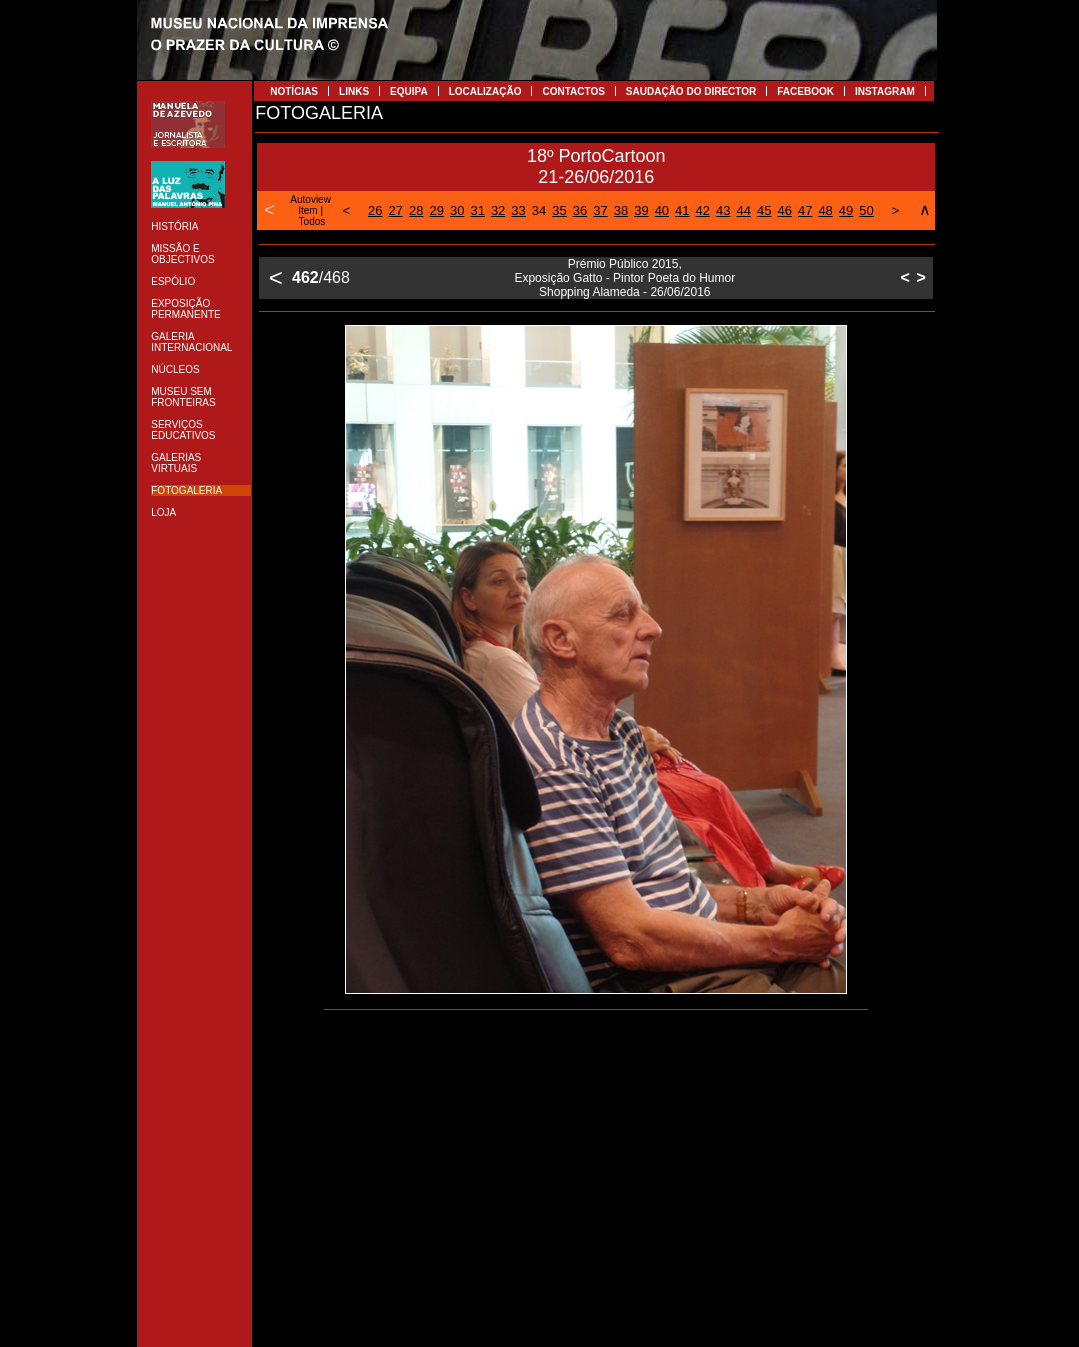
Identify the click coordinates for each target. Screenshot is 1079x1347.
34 (539, 210)
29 (436, 210)
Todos (312, 221)
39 (641, 210)
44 (744, 210)
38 (621, 210)
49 (846, 210)
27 (396, 210)
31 (477, 210)
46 (784, 210)
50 (866, 210)
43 (723, 210)
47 (805, 210)
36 (580, 210)
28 (416, 210)
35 (559, 210)
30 (457, 210)
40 (662, 210)
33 (518, 210)
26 (375, 210)
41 (682, 210)
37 (600, 210)
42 (703, 210)
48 (825, 210)
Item (307, 210)
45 (764, 210)
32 (498, 210)
